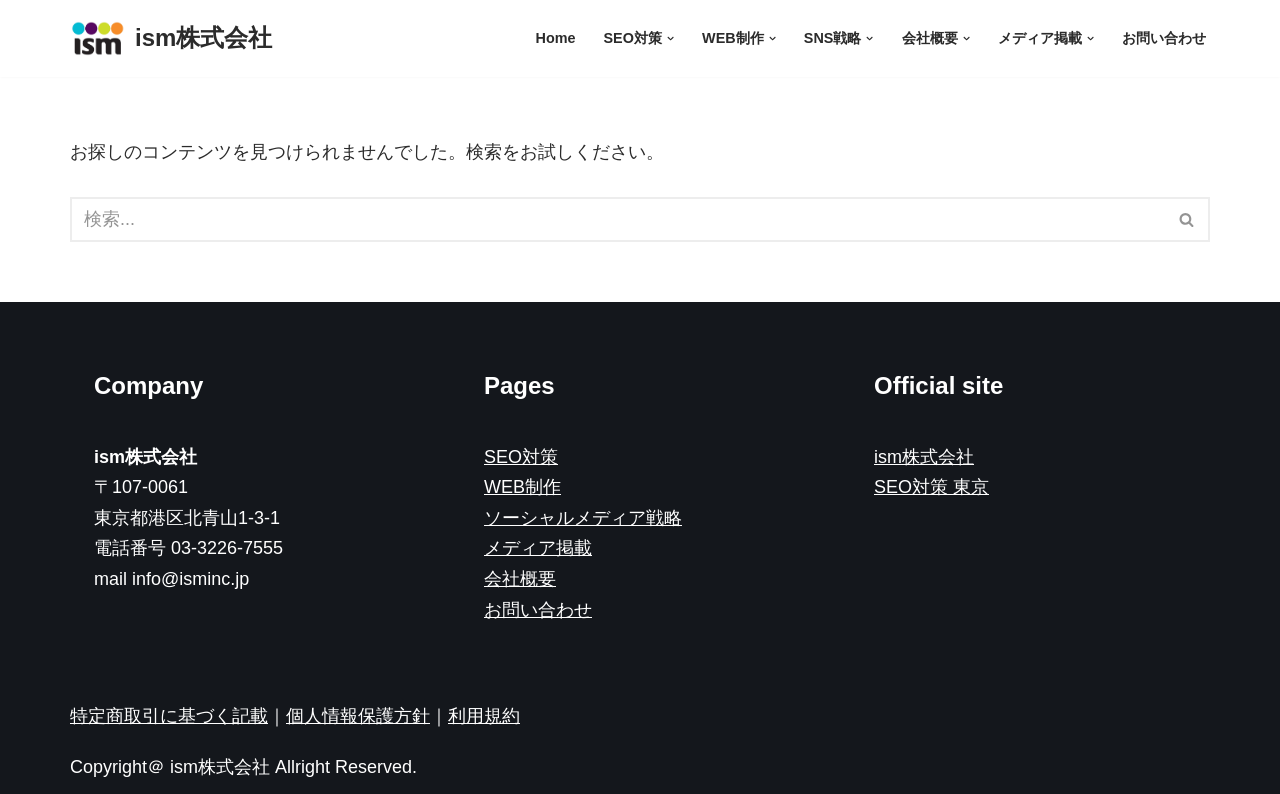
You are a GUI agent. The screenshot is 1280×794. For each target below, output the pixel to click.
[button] (670, 38)
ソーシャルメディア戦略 (583, 518)
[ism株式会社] (171, 38)
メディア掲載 (538, 548)
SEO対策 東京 (931, 487)
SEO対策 (521, 457)
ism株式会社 (924, 457)
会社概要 (520, 579)
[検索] (617, 219)
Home (556, 38)
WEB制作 (522, 487)
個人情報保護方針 (358, 716)
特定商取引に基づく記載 (169, 716)
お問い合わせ (1164, 38)
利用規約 (484, 716)
